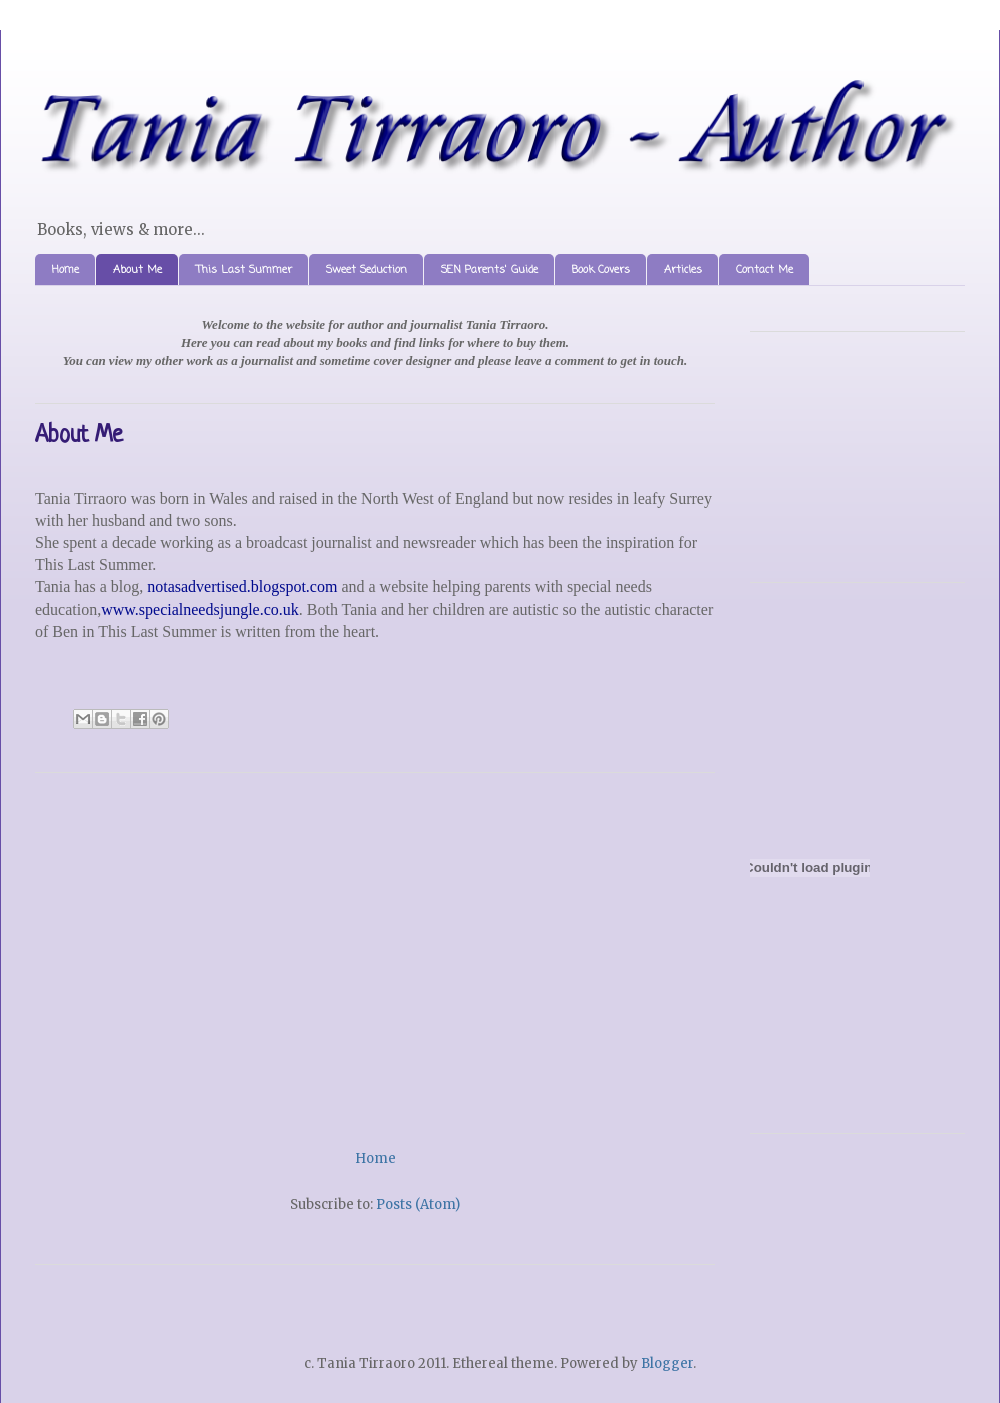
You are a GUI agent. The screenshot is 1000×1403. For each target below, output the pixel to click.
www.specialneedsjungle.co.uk (200, 609)
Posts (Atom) (418, 1204)
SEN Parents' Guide (489, 270)
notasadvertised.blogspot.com (242, 586)
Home (65, 270)
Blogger (667, 1363)
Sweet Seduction (366, 270)
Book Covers (601, 270)
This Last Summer (244, 270)
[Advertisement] (375, 954)
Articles (683, 270)
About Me (137, 270)
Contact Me (764, 270)
